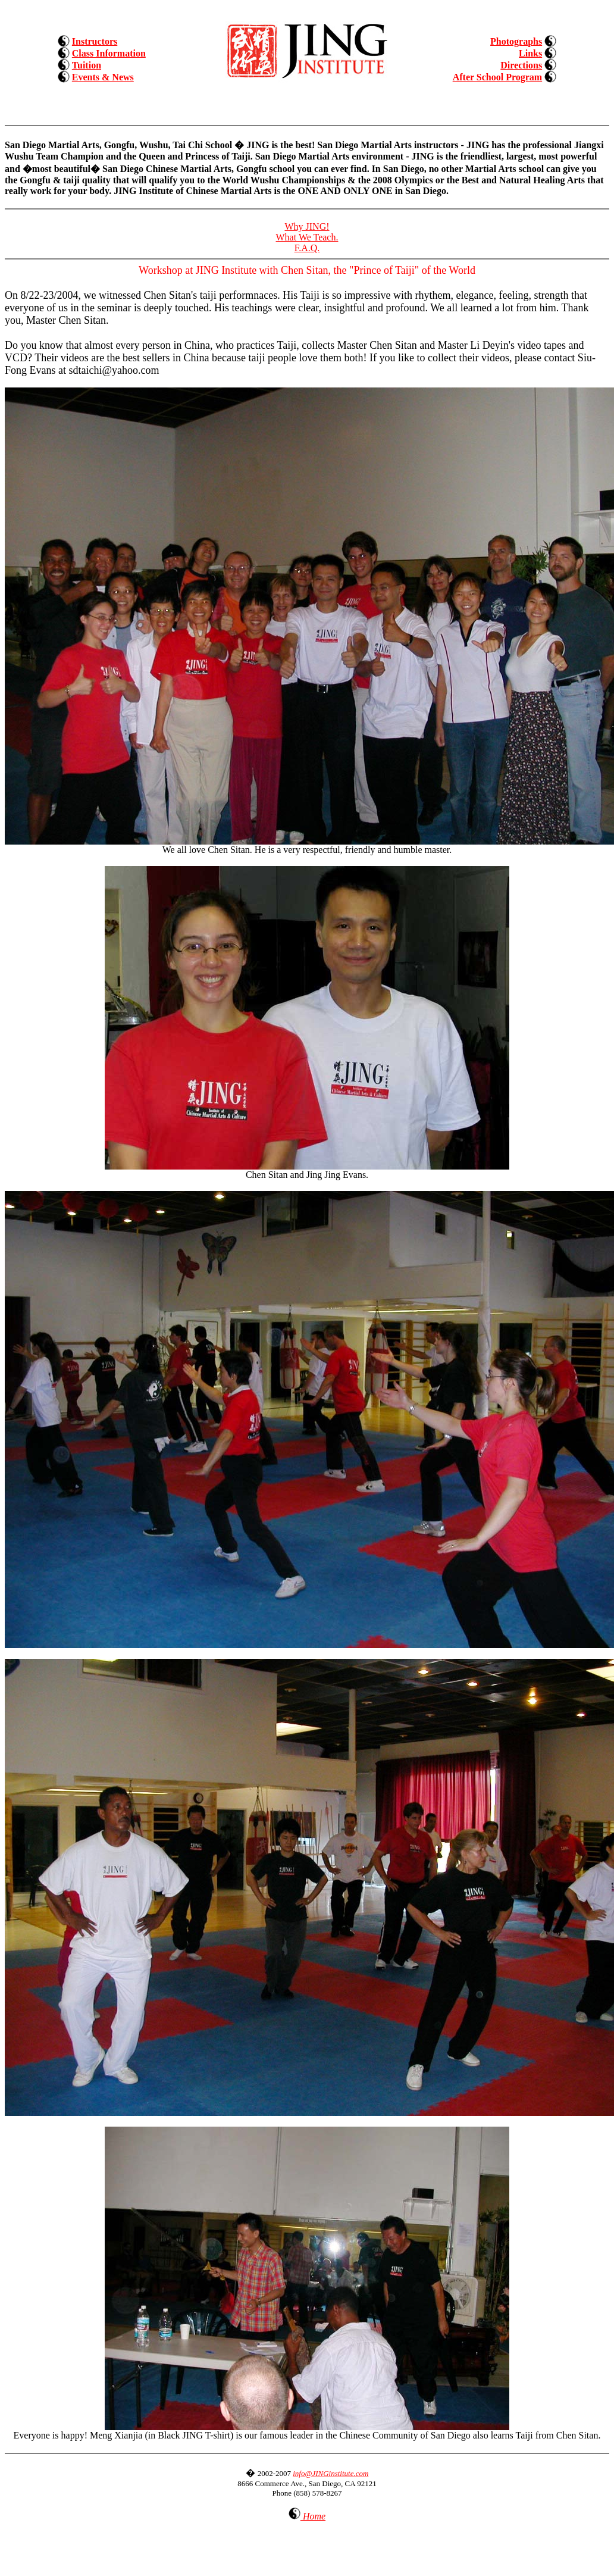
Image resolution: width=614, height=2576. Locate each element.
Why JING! (306, 226)
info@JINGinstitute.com (330, 2473)
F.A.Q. (307, 248)
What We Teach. (307, 237)
